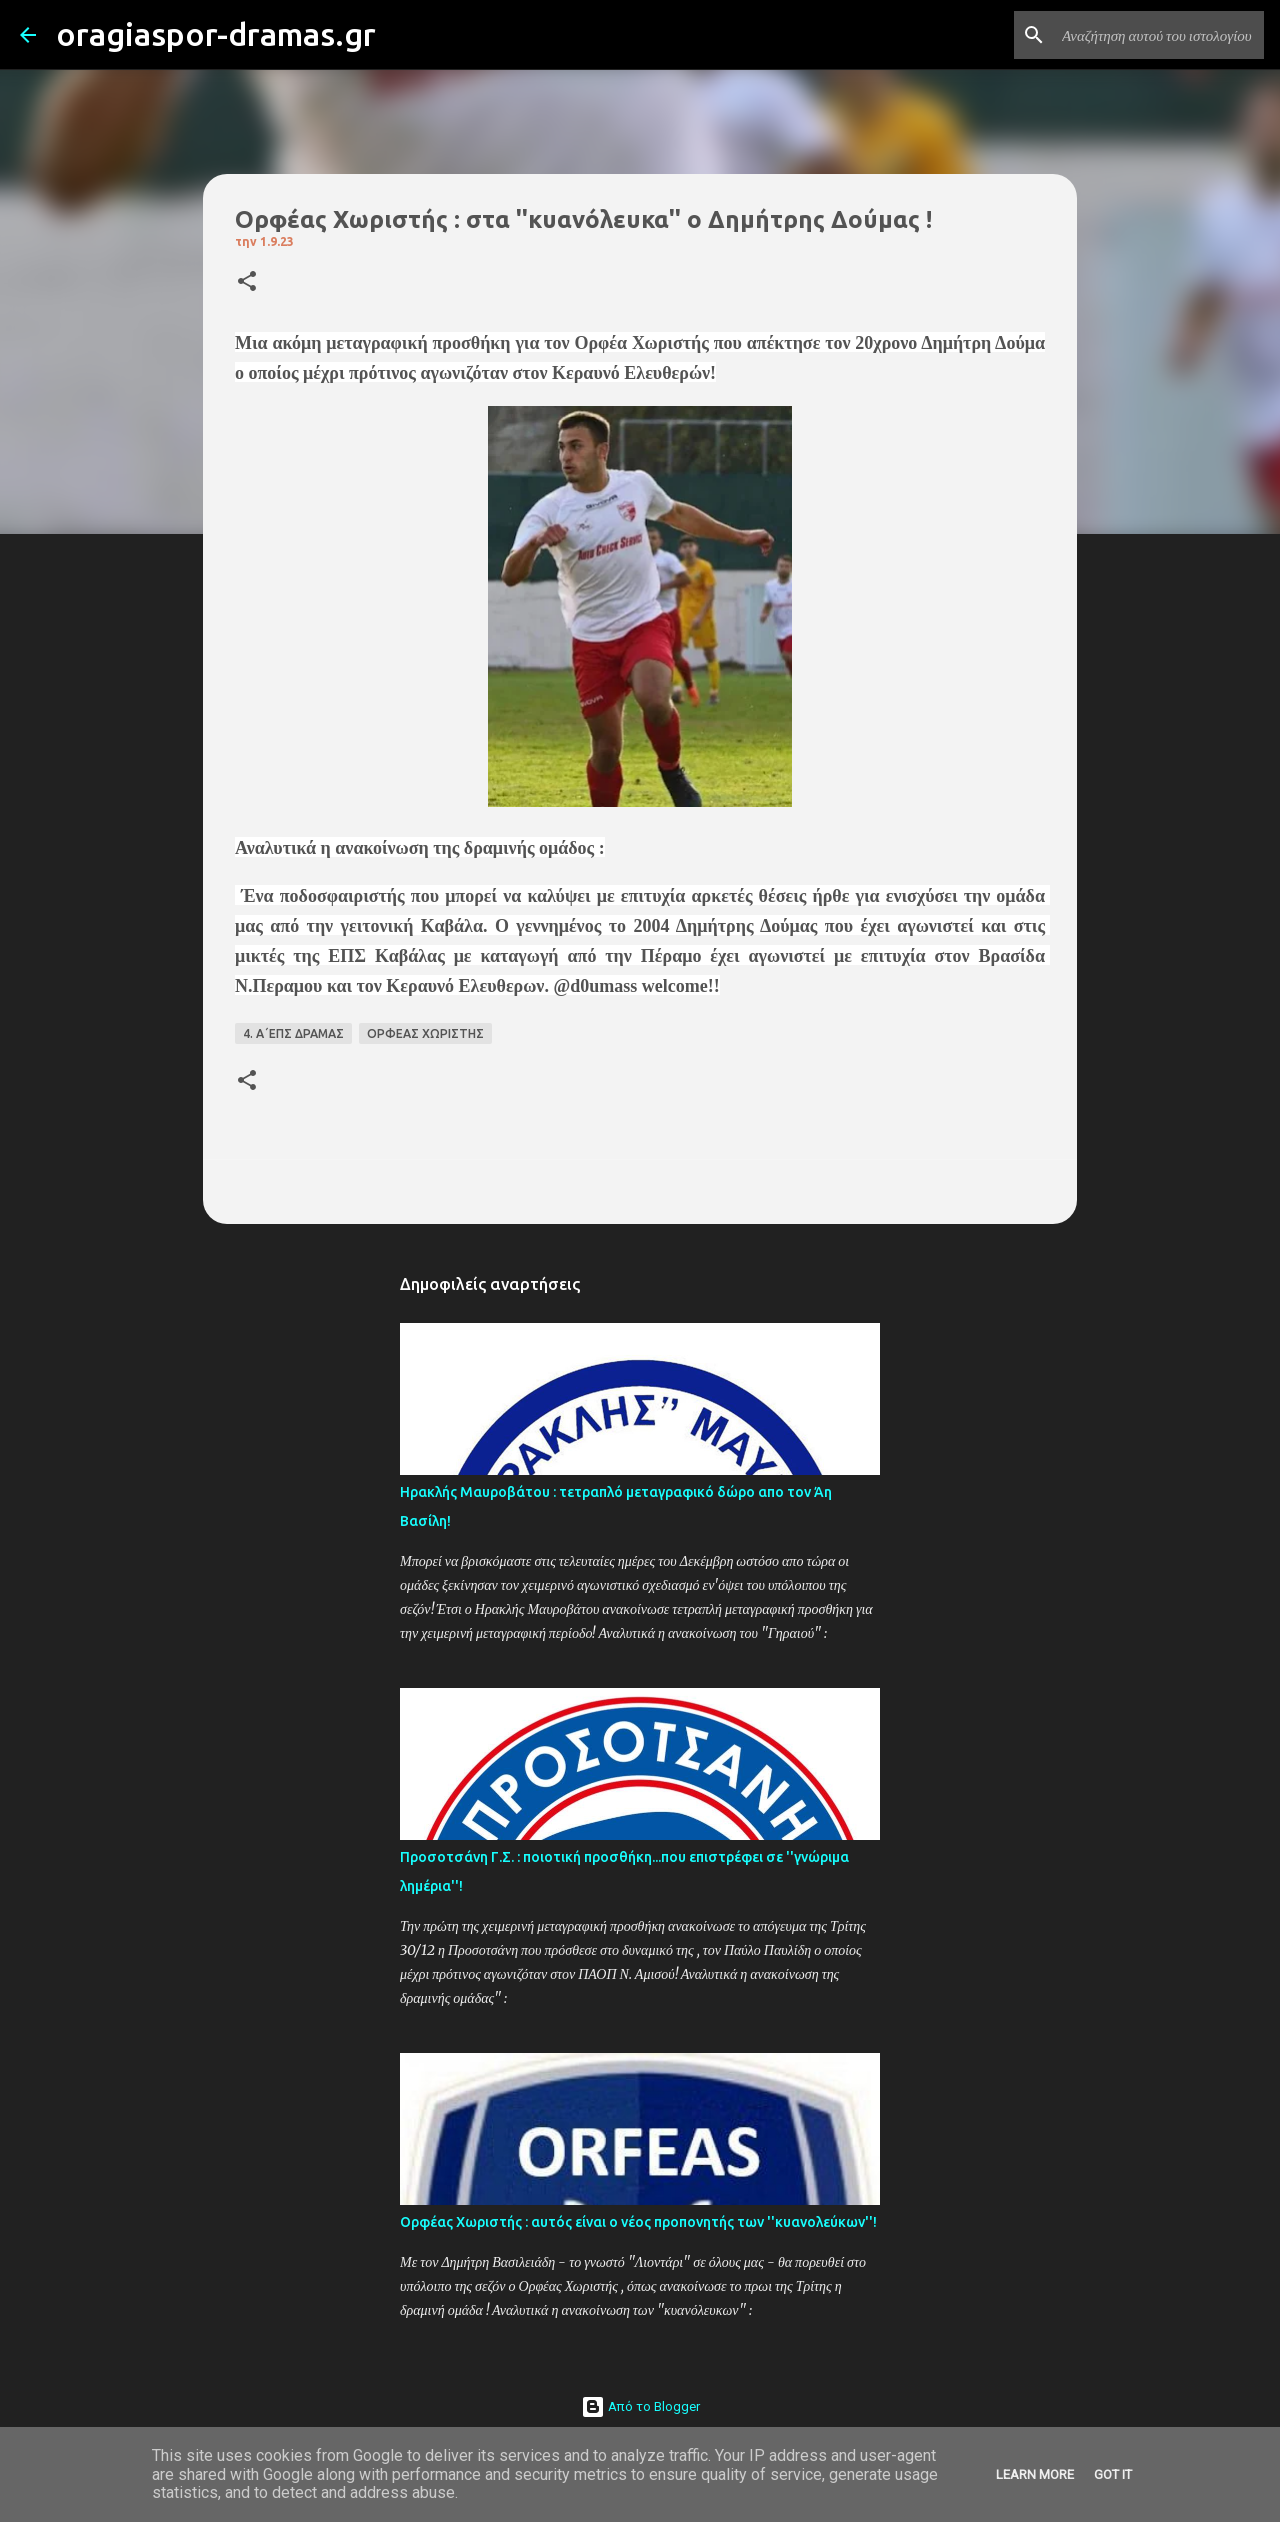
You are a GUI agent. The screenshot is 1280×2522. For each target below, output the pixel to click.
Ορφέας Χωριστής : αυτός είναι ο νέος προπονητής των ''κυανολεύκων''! (638, 2222)
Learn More (1035, 2474)
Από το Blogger (640, 2406)
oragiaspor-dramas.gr (216, 34)
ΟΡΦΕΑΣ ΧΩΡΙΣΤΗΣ (425, 1033)
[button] (247, 282)
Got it (1113, 2474)
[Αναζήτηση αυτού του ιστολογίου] (1159, 35)
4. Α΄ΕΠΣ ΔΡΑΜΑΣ (293, 1033)
